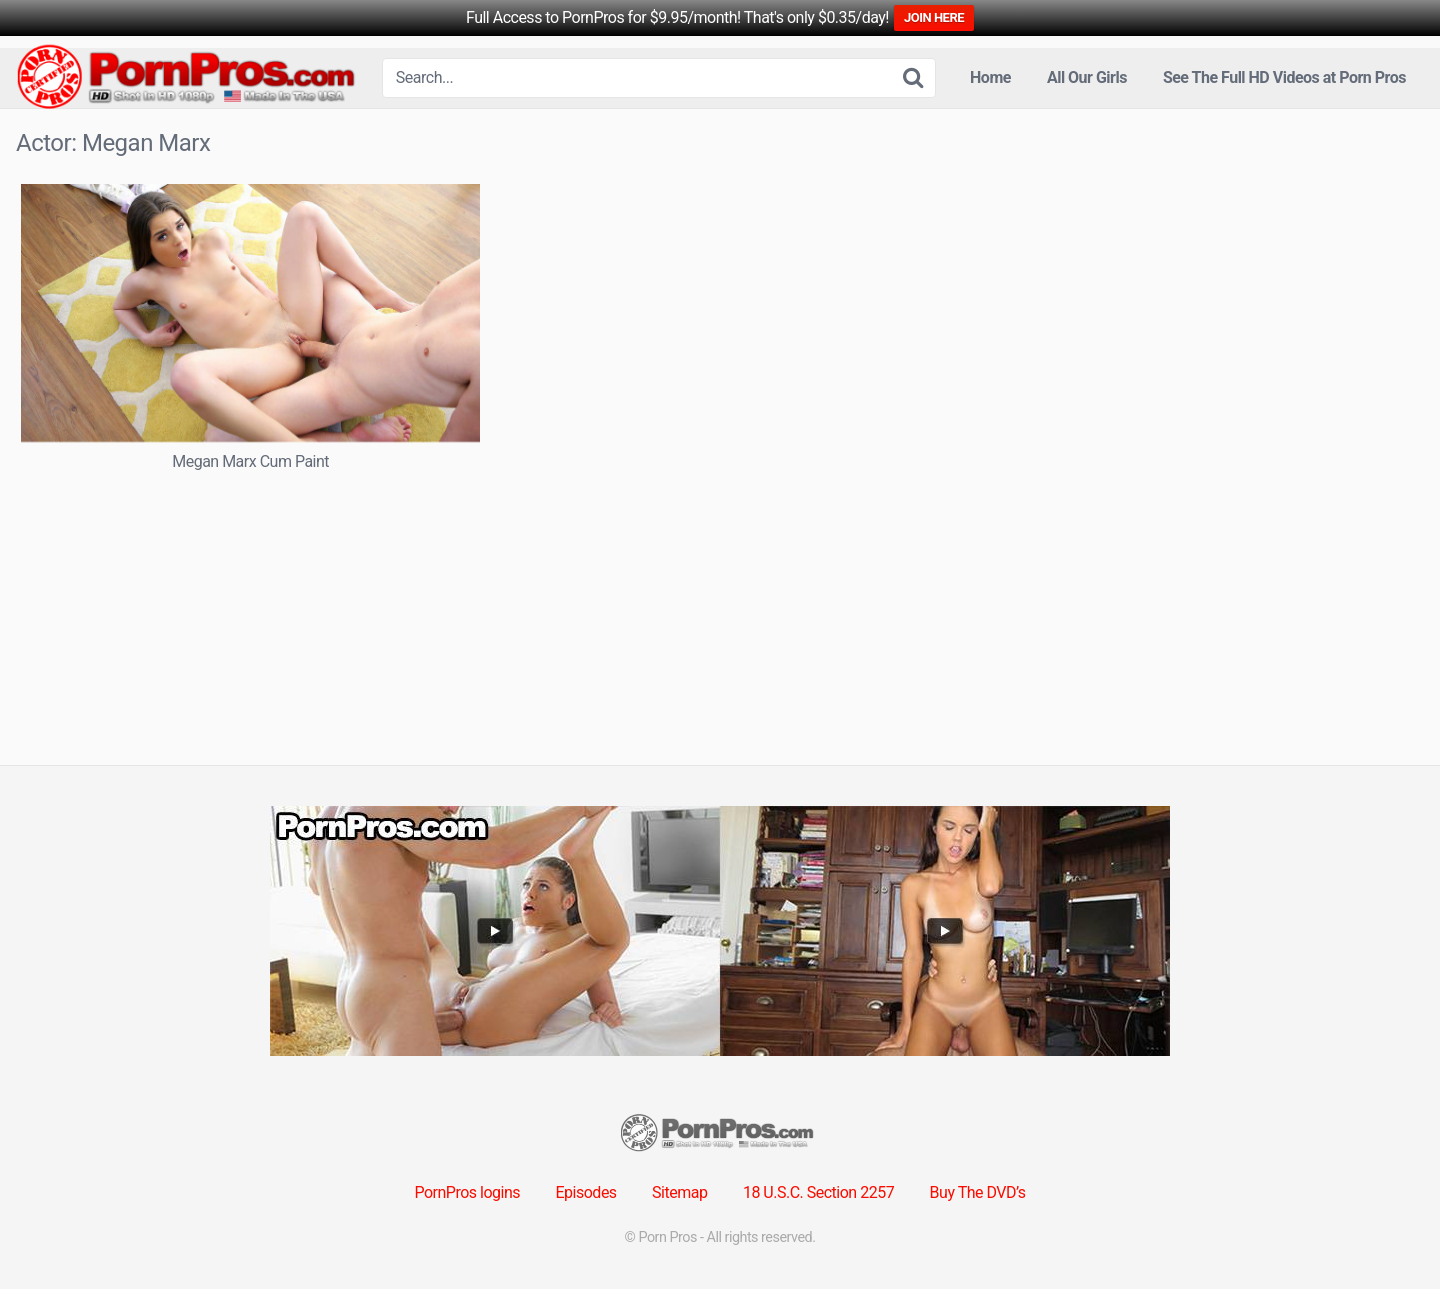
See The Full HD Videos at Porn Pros (1284, 77)
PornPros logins (467, 1192)
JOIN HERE (934, 17)
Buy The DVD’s (978, 1192)
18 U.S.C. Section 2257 (818, 1192)
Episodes (586, 1192)
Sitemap (679, 1192)
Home (990, 77)
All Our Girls (1087, 77)
